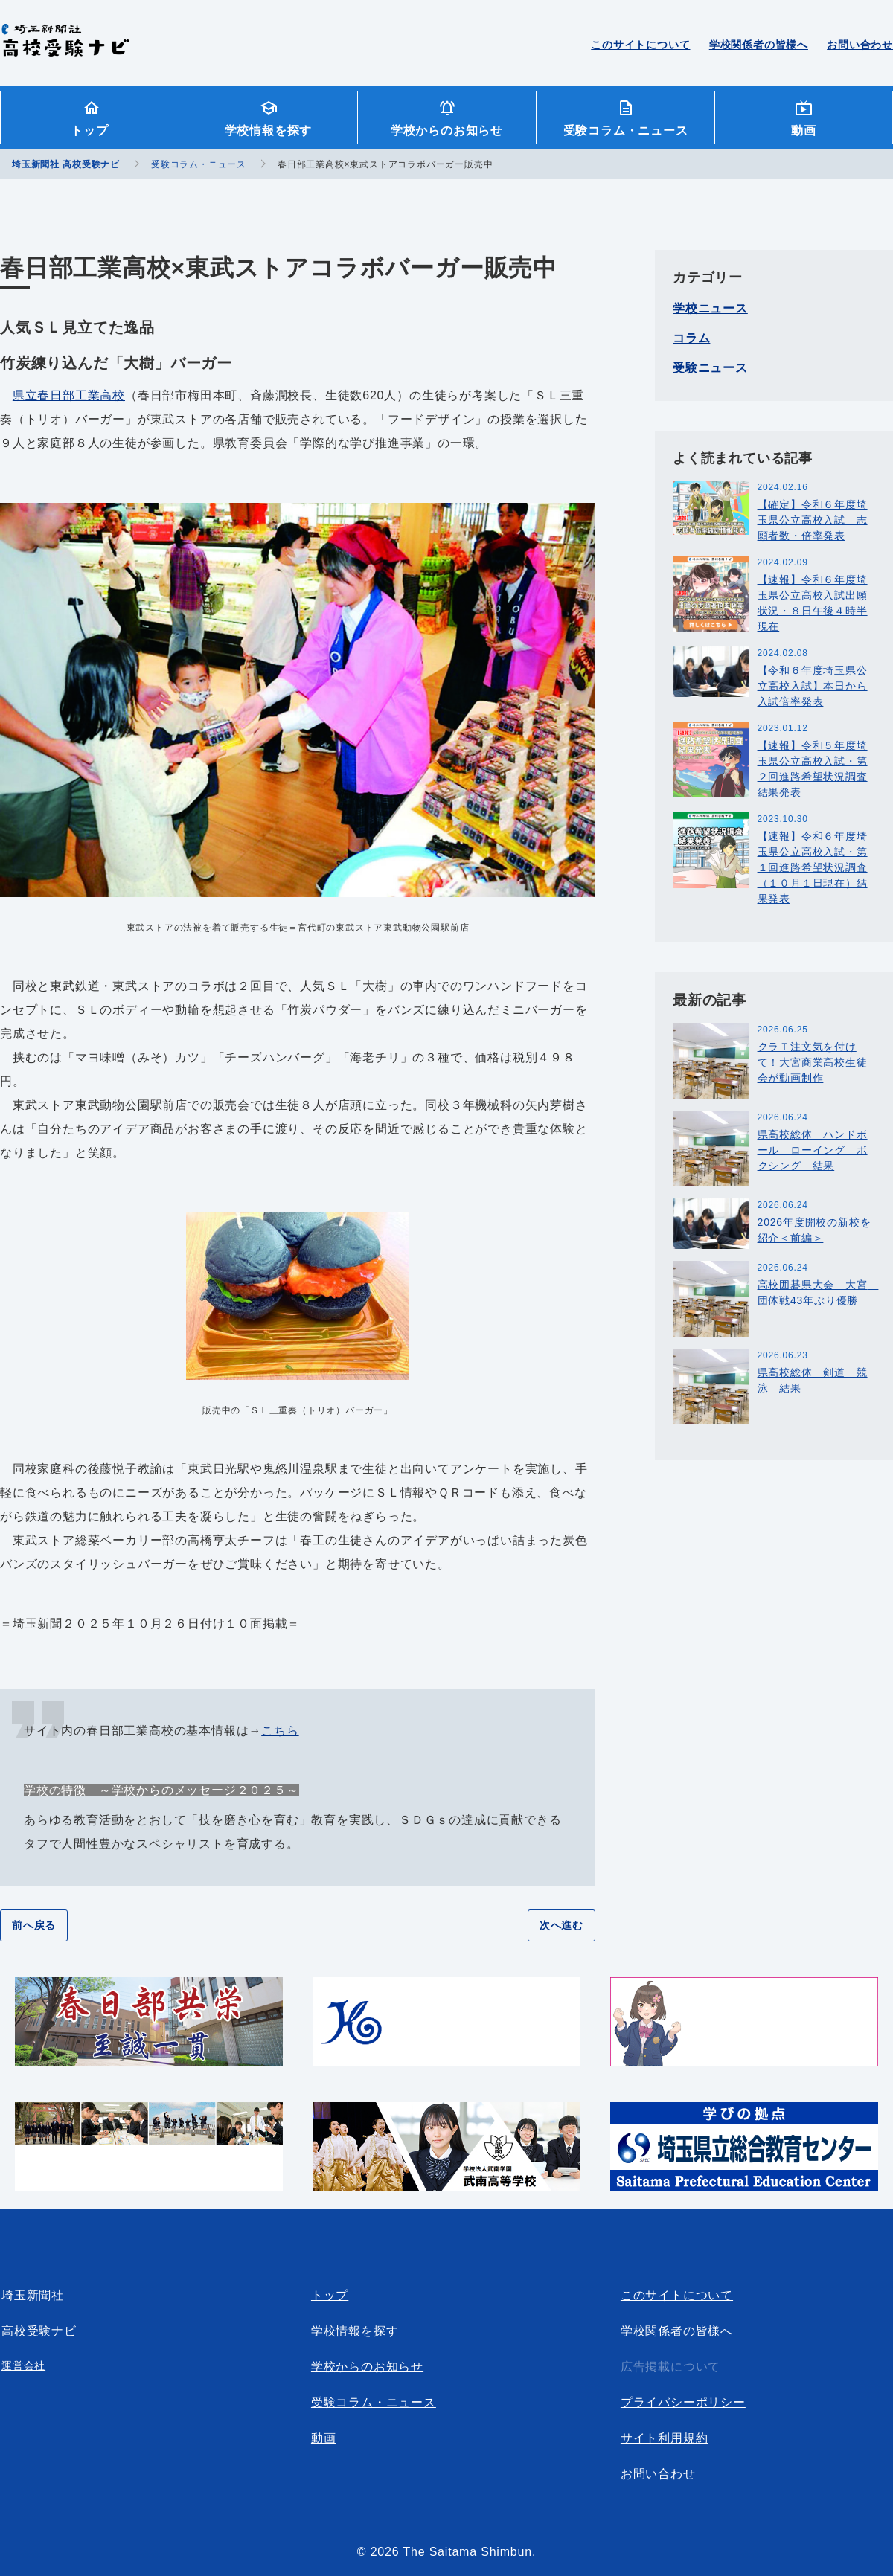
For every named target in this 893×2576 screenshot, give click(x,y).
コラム (691, 338)
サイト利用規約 (664, 2438)
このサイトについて (640, 45)
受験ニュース (710, 368)
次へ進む (561, 1925)
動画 (803, 130)
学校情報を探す (269, 130)
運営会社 (23, 2365)
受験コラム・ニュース (625, 130)
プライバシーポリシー (683, 2402)
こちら (279, 1730)
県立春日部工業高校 (69, 395)
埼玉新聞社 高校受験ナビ (65, 48)
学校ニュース (710, 308)
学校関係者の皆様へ (758, 45)
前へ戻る (34, 1925)
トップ (89, 130)
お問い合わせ (860, 45)
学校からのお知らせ (447, 130)
